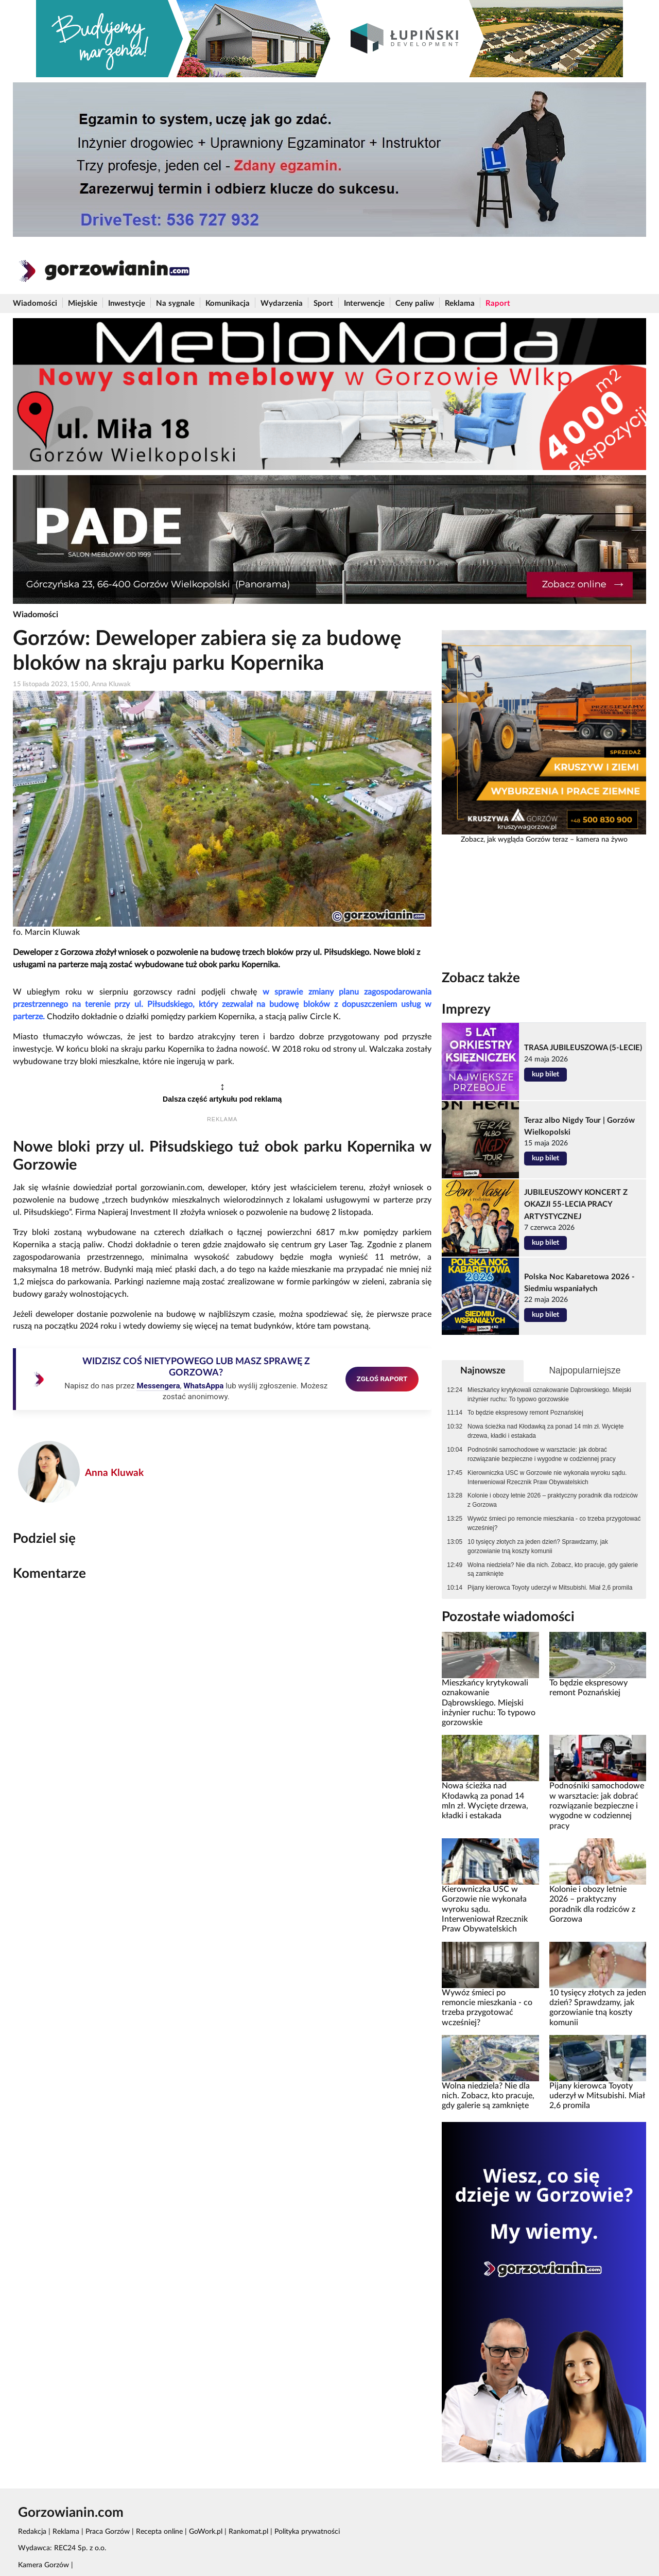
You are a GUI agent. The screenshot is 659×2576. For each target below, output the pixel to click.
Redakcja (32, 2531)
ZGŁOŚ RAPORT (382, 1378)
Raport (497, 303)
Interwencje (364, 303)
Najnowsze (483, 1370)
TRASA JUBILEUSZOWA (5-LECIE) (583, 1048)
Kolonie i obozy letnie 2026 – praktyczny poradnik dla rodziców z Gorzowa (552, 1500)
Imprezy (466, 1009)
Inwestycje (126, 303)
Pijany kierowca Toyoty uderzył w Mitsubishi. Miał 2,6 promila (549, 1587)
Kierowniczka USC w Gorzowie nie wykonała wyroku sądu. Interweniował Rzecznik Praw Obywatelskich (547, 1477)
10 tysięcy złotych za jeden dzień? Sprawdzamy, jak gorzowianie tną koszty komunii (537, 1546)
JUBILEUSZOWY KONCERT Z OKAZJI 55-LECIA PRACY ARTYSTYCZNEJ (576, 1204)
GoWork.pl (205, 2531)
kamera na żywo (602, 839)
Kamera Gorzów (43, 2565)
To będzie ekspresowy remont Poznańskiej (525, 1412)
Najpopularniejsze (584, 1370)
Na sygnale (175, 303)
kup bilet (545, 1074)
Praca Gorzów (107, 2531)
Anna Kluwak (114, 1473)
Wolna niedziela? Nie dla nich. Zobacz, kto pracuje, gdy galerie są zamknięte (552, 1569)
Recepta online (159, 2531)
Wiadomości (35, 303)
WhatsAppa (203, 1385)
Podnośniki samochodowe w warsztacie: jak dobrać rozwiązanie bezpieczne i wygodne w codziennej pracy (541, 1454)
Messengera (158, 1385)
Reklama (460, 303)
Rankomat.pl (248, 2531)
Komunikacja (227, 303)
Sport (323, 303)
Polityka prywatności (307, 2531)
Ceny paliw (414, 303)
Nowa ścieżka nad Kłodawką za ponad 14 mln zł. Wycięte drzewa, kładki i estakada (545, 1431)
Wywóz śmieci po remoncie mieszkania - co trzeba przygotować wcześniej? (553, 1523)
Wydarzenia (282, 303)
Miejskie (82, 303)
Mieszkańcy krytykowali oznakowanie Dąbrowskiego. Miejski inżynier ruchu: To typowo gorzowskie (549, 1394)
